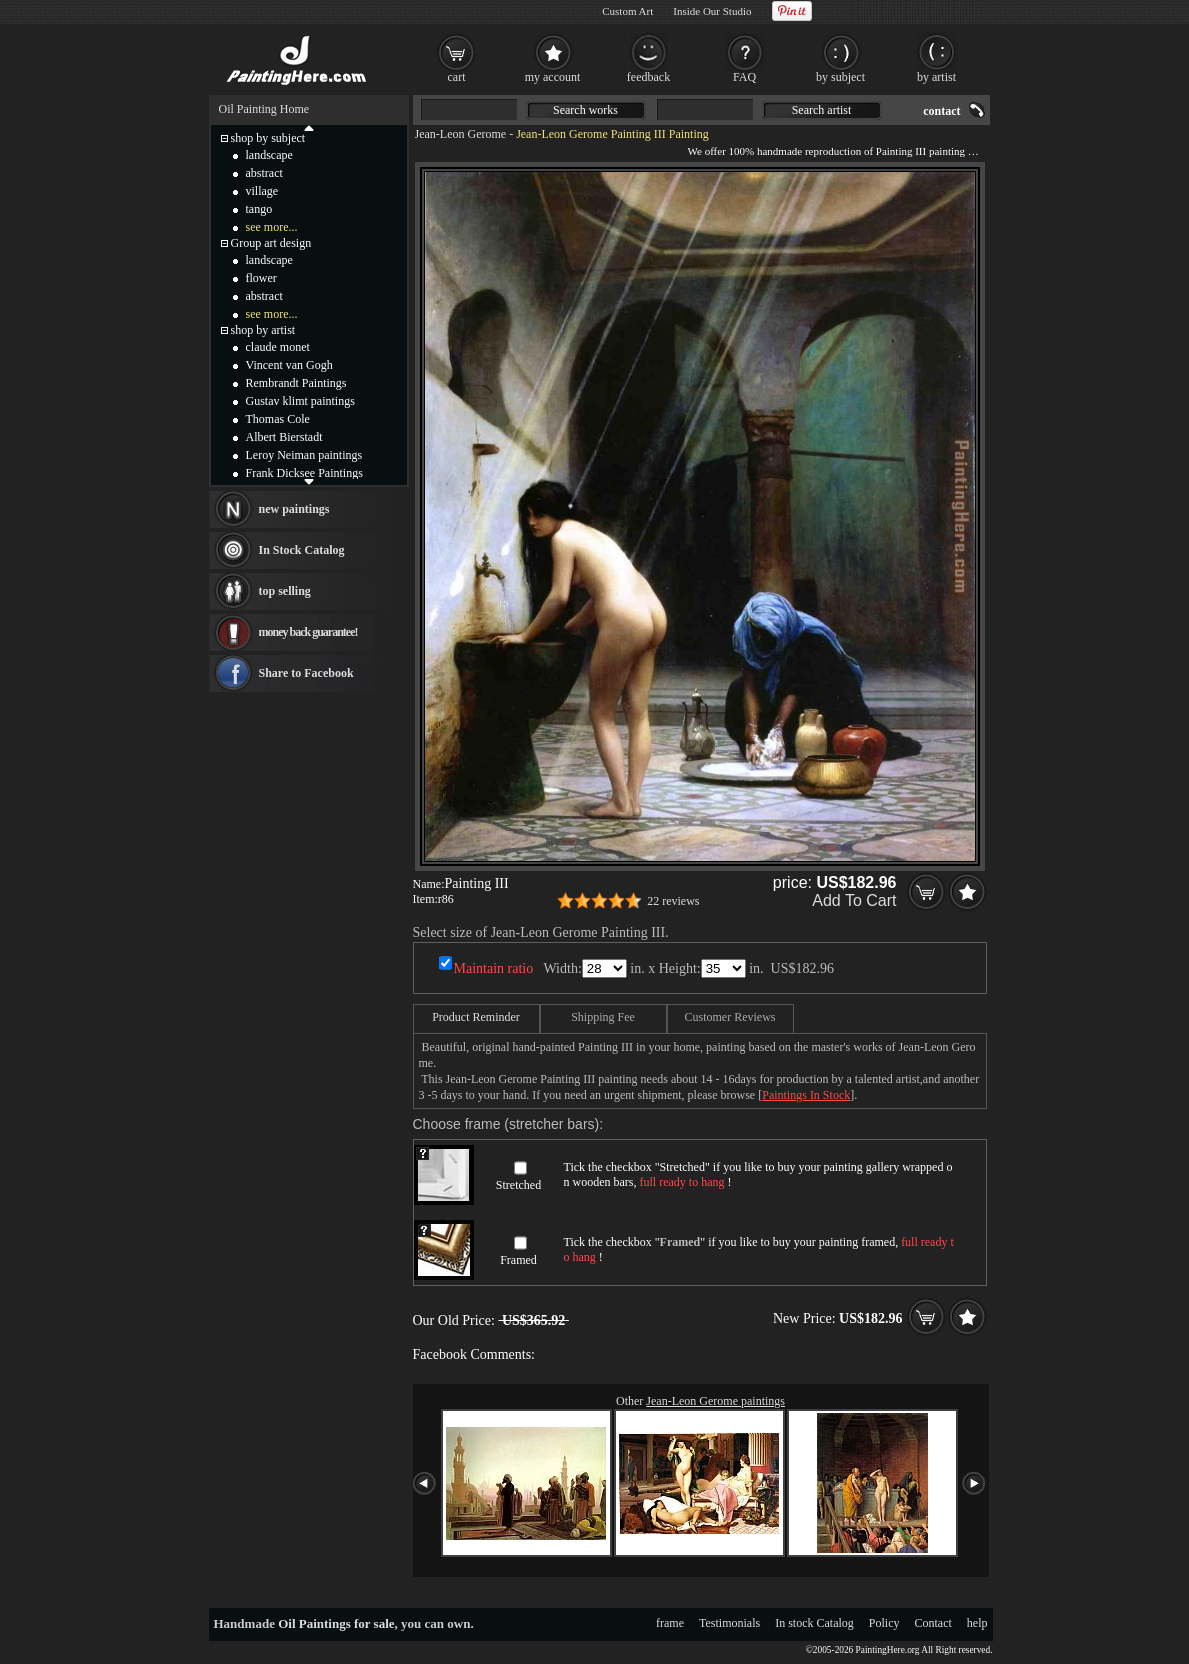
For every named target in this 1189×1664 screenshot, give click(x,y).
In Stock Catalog (302, 550)
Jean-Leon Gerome (461, 134)
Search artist (822, 110)
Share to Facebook (306, 673)
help (977, 1623)
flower (261, 278)
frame (670, 1623)
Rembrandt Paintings (296, 383)
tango (259, 209)
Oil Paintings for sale (336, 1623)
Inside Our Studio (712, 11)
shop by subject (268, 138)
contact (941, 111)
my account (553, 77)
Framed (518, 1260)
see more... (272, 227)
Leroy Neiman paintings (304, 455)
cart (457, 77)
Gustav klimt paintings (300, 401)
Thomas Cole (278, 419)
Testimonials (729, 1623)
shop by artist (263, 330)
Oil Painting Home (264, 109)
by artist (936, 77)
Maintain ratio (494, 968)
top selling (285, 591)
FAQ (744, 77)
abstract (264, 173)
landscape (269, 155)
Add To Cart (854, 900)
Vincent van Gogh (289, 365)
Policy (884, 1623)
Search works (585, 110)
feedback (648, 77)
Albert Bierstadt (284, 437)
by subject (840, 77)
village (262, 191)
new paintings (294, 509)
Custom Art (627, 11)
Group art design (271, 243)
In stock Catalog (814, 1623)
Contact (933, 1623)
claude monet (278, 347)
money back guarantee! (308, 632)
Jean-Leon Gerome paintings (715, 1401)
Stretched (518, 1185)
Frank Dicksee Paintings (304, 473)
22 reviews (673, 901)
